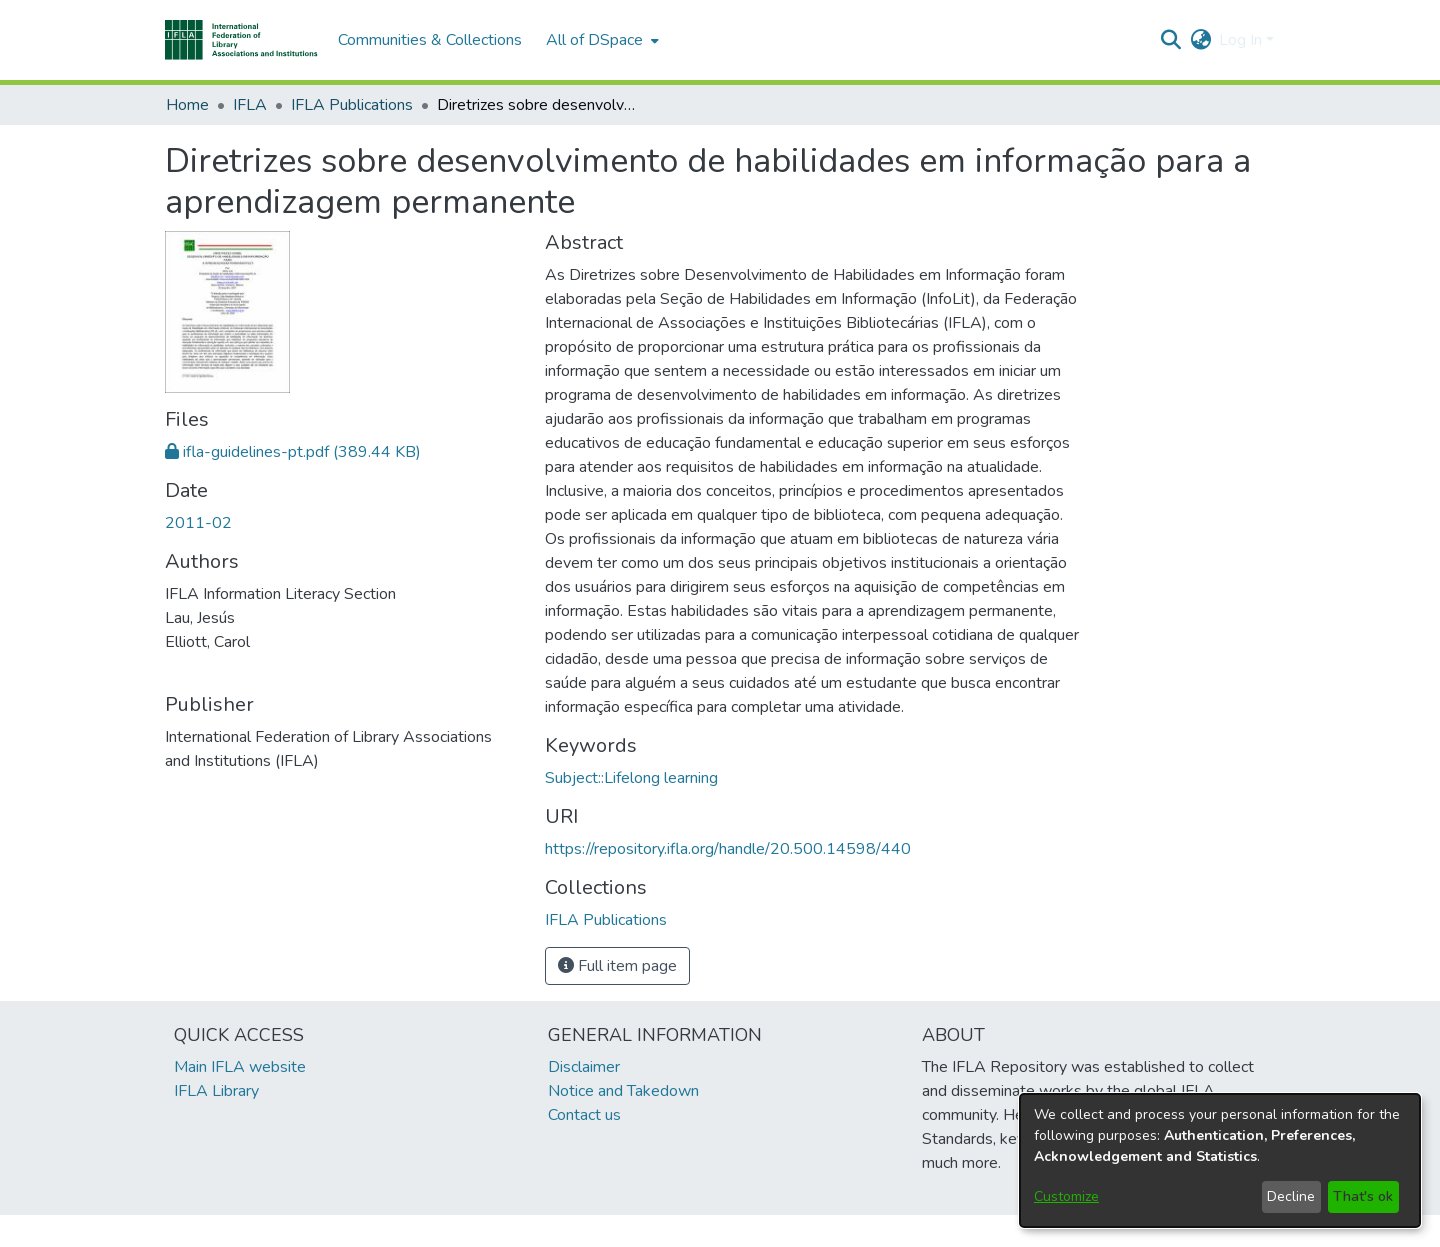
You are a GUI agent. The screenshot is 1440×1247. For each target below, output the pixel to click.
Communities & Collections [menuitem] (430, 40)
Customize (1066, 1196)
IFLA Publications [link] (352, 105)
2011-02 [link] (198, 523)
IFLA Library (216, 1091)
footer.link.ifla (631, 1231)
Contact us (584, 1115)
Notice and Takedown (623, 1091)
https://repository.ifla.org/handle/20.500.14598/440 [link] (728, 849)
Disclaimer (584, 1067)
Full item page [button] (617, 966)
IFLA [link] (250, 105)
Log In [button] (1242, 40)
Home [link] (187, 105)
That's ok (1363, 1196)
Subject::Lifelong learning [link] (631, 778)
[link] (293, 452)
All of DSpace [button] (594, 40)
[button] (241, 40)
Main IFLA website (240, 1067)
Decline (1291, 1196)
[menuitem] (600, 40)
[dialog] (1220, 1160)
